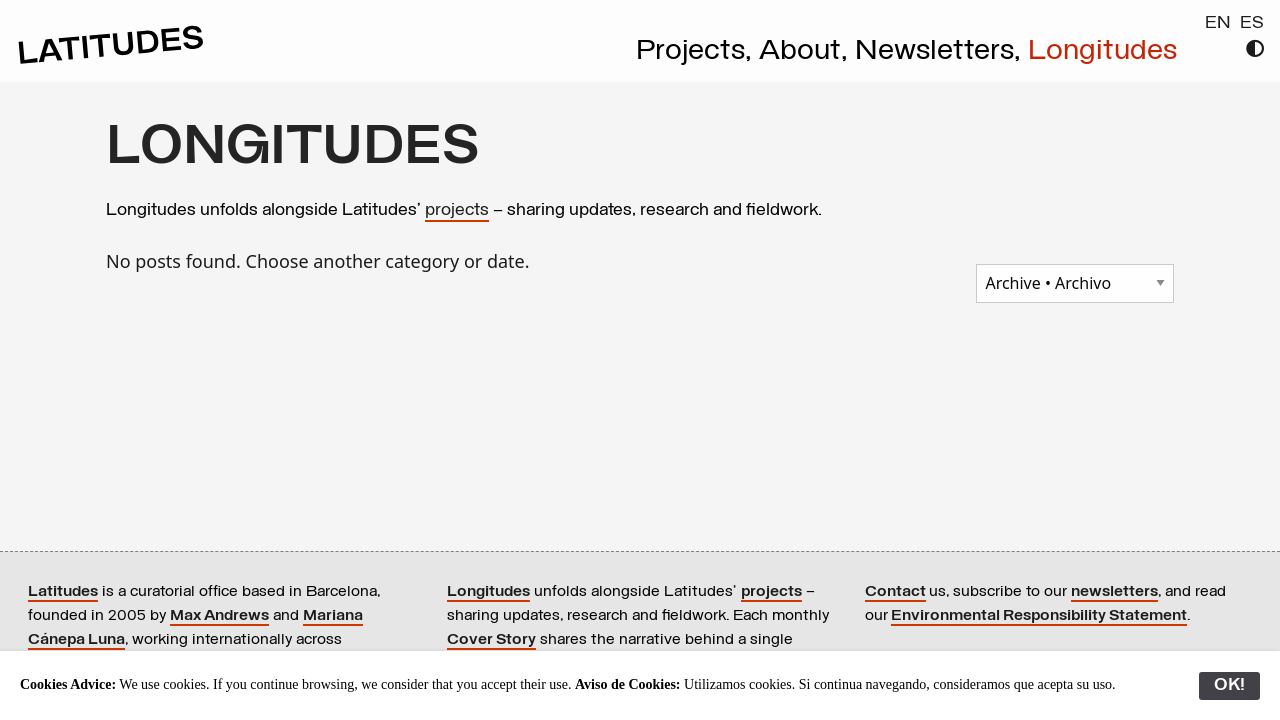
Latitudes (63, 592)
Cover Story (491, 640)
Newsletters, (941, 52)
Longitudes (1102, 52)
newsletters (1114, 592)
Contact (895, 592)
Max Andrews (219, 616)
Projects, (697, 52)
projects (457, 210)
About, (807, 52)
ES (1252, 23)
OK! (1229, 685)
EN (1218, 23)
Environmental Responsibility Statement (1039, 616)
